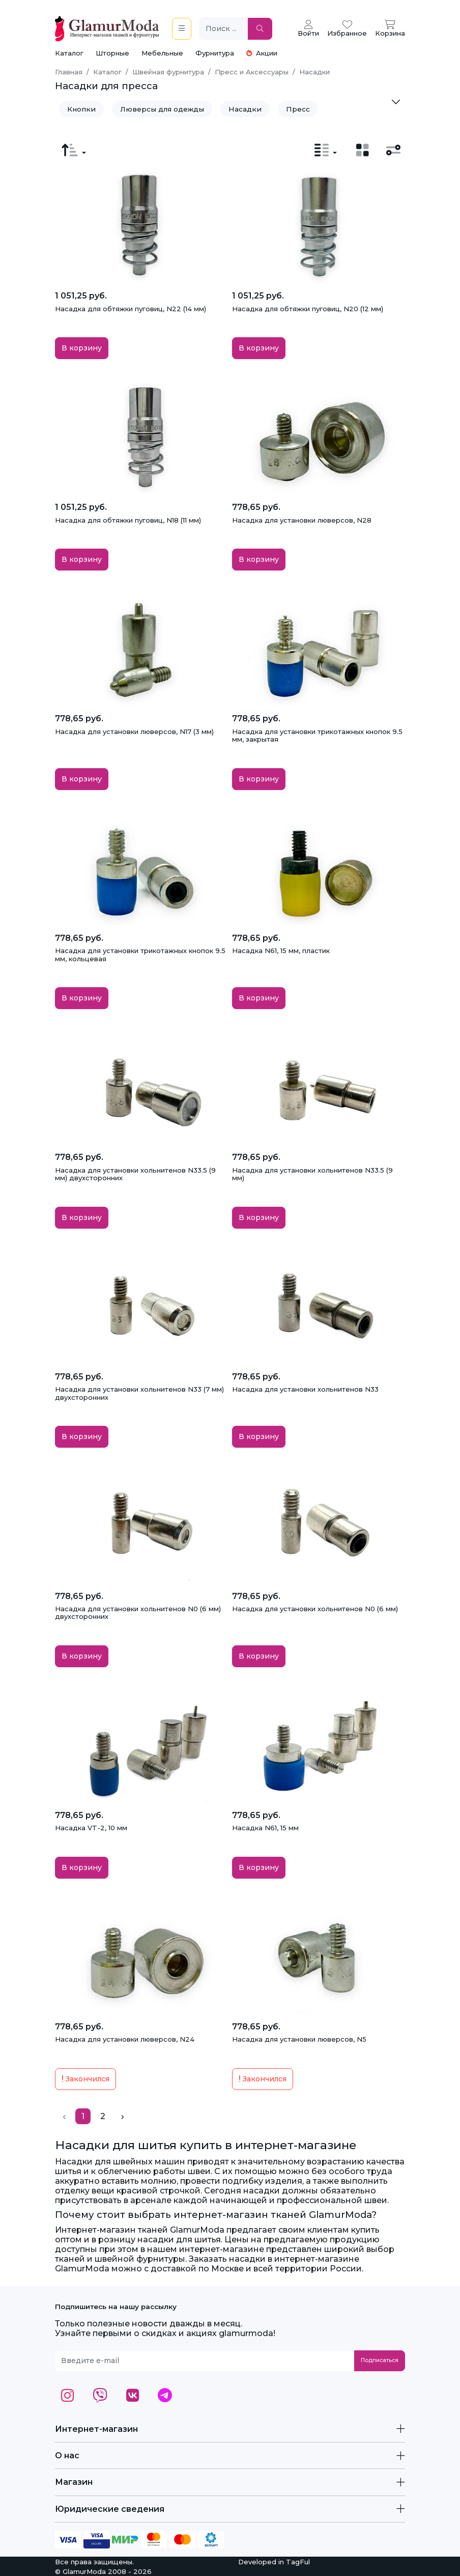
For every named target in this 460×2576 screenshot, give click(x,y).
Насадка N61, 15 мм (265, 1828)
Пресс (298, 109)
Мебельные (162, 53)
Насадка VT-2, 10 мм (91, 1828)
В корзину (82, 347)
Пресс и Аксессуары (252, 72)
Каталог (69, 53)
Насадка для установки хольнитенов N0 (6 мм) (315, 1609)
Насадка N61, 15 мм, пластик (281, 950)
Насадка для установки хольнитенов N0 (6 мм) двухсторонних (138, 1613)
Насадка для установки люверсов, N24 (124, 2039)
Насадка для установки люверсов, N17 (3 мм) (134, 731)
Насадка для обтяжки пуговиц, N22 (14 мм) (130, 309)
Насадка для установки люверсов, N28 (301, 520)
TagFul (298, 2562)
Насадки (245, 109)
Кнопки (81, 109)
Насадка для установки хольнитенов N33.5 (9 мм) (312, 1174)
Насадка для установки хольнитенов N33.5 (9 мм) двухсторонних (135, 1174)
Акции (261, 53)
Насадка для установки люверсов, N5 (299, 2039)
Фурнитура (214, 53)
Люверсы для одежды (162, 109)
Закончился (85, 2078)
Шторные (112, 53)
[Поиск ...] (223, 29)
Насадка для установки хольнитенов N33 (305, 1389)
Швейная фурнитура (168, 72)
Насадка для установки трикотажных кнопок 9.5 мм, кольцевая (140, 954)
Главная (68, 72)
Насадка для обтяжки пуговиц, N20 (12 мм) (307, 309)
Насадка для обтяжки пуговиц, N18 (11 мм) (128, 520)
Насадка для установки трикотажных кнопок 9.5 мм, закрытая (317, 735)
